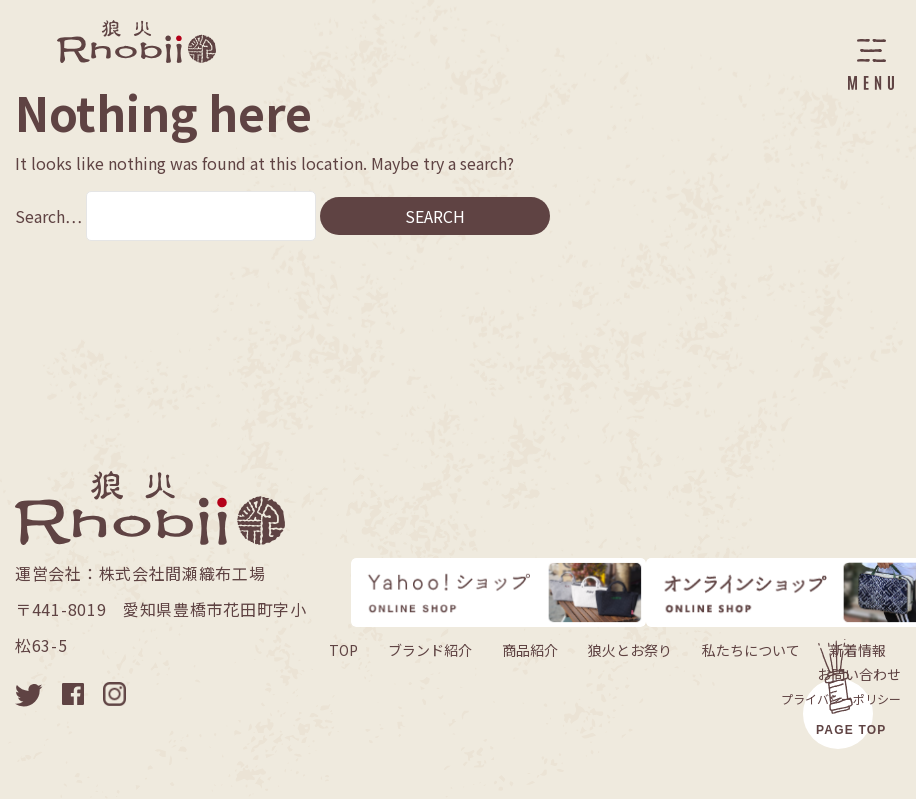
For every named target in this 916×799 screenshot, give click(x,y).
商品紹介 (530, 650)
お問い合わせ (859, 674)
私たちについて (751, 650)
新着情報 (858, 650)
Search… (48, 216)
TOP (343, 650)
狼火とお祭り (630, 650)
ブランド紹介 (430, 650)
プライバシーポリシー (841, 698)
